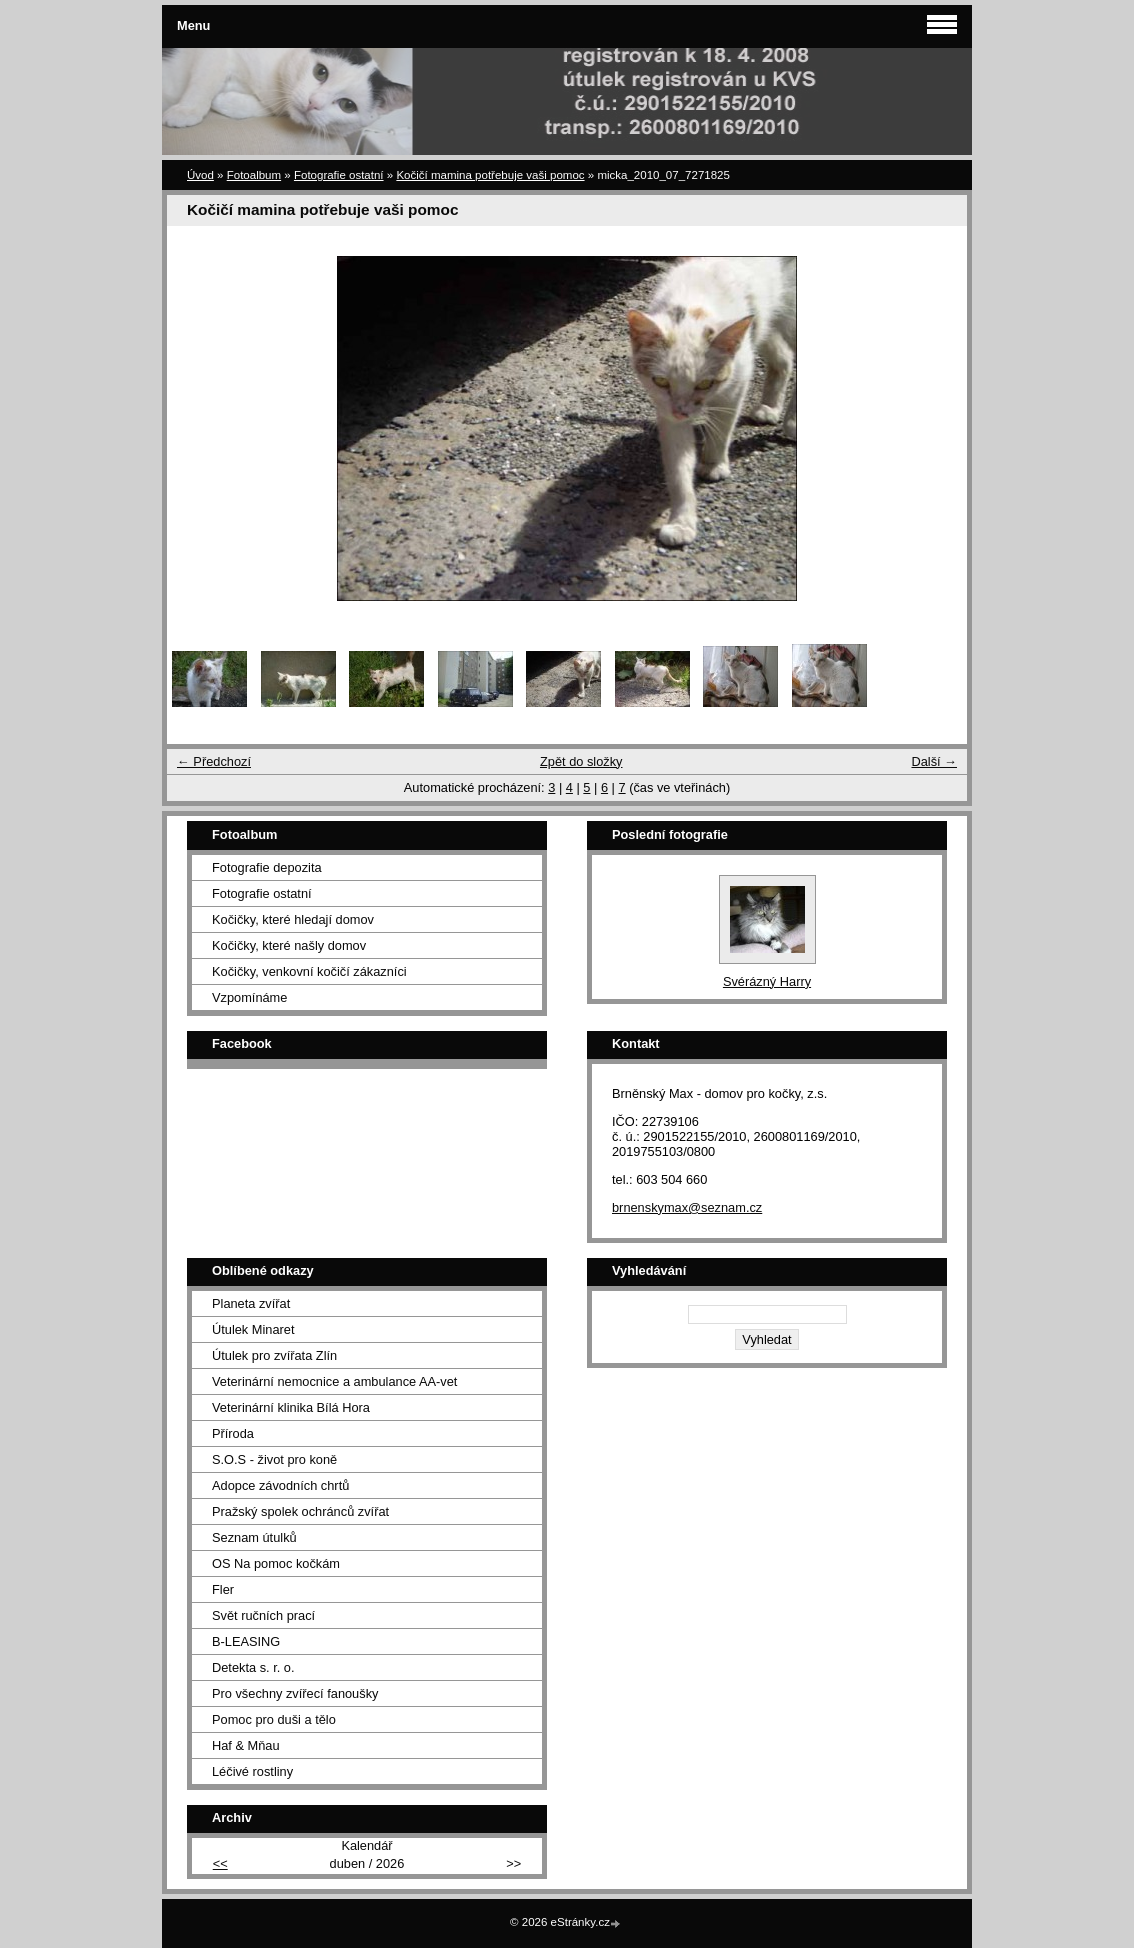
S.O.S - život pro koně (274, 1459)
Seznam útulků (254, 1537)
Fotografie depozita (267, 867)
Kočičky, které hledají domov (293, 919)
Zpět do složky (581, 761)
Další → (934, 761)
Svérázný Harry (767, 981)
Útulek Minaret (253, 1329)
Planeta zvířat (251, 1303)
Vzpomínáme (249, 997)
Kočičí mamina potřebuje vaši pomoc (490, 175)
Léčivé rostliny (252, 1771)
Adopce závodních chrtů (280, 1485)
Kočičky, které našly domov (289, 945)
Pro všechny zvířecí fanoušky (295, 1693)
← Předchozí (214, 761)
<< (220, 1863)
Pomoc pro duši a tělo (274, 1719)
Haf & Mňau (246, 1745)
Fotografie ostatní (339, 175)
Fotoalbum (254, 175)
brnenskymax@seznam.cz (687, 1207)
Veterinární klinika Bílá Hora (291, 1407)
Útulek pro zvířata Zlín (274, 1355)
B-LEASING (246, 1641)
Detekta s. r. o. (253, 1667)
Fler (223, 1589)
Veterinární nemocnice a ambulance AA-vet (334, 1381)
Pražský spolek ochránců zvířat (300, 1511)
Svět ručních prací (263, 1615)
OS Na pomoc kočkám (276, 1563)
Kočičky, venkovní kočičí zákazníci (309, 971)
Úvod (200, 175)
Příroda (233, 1433)
